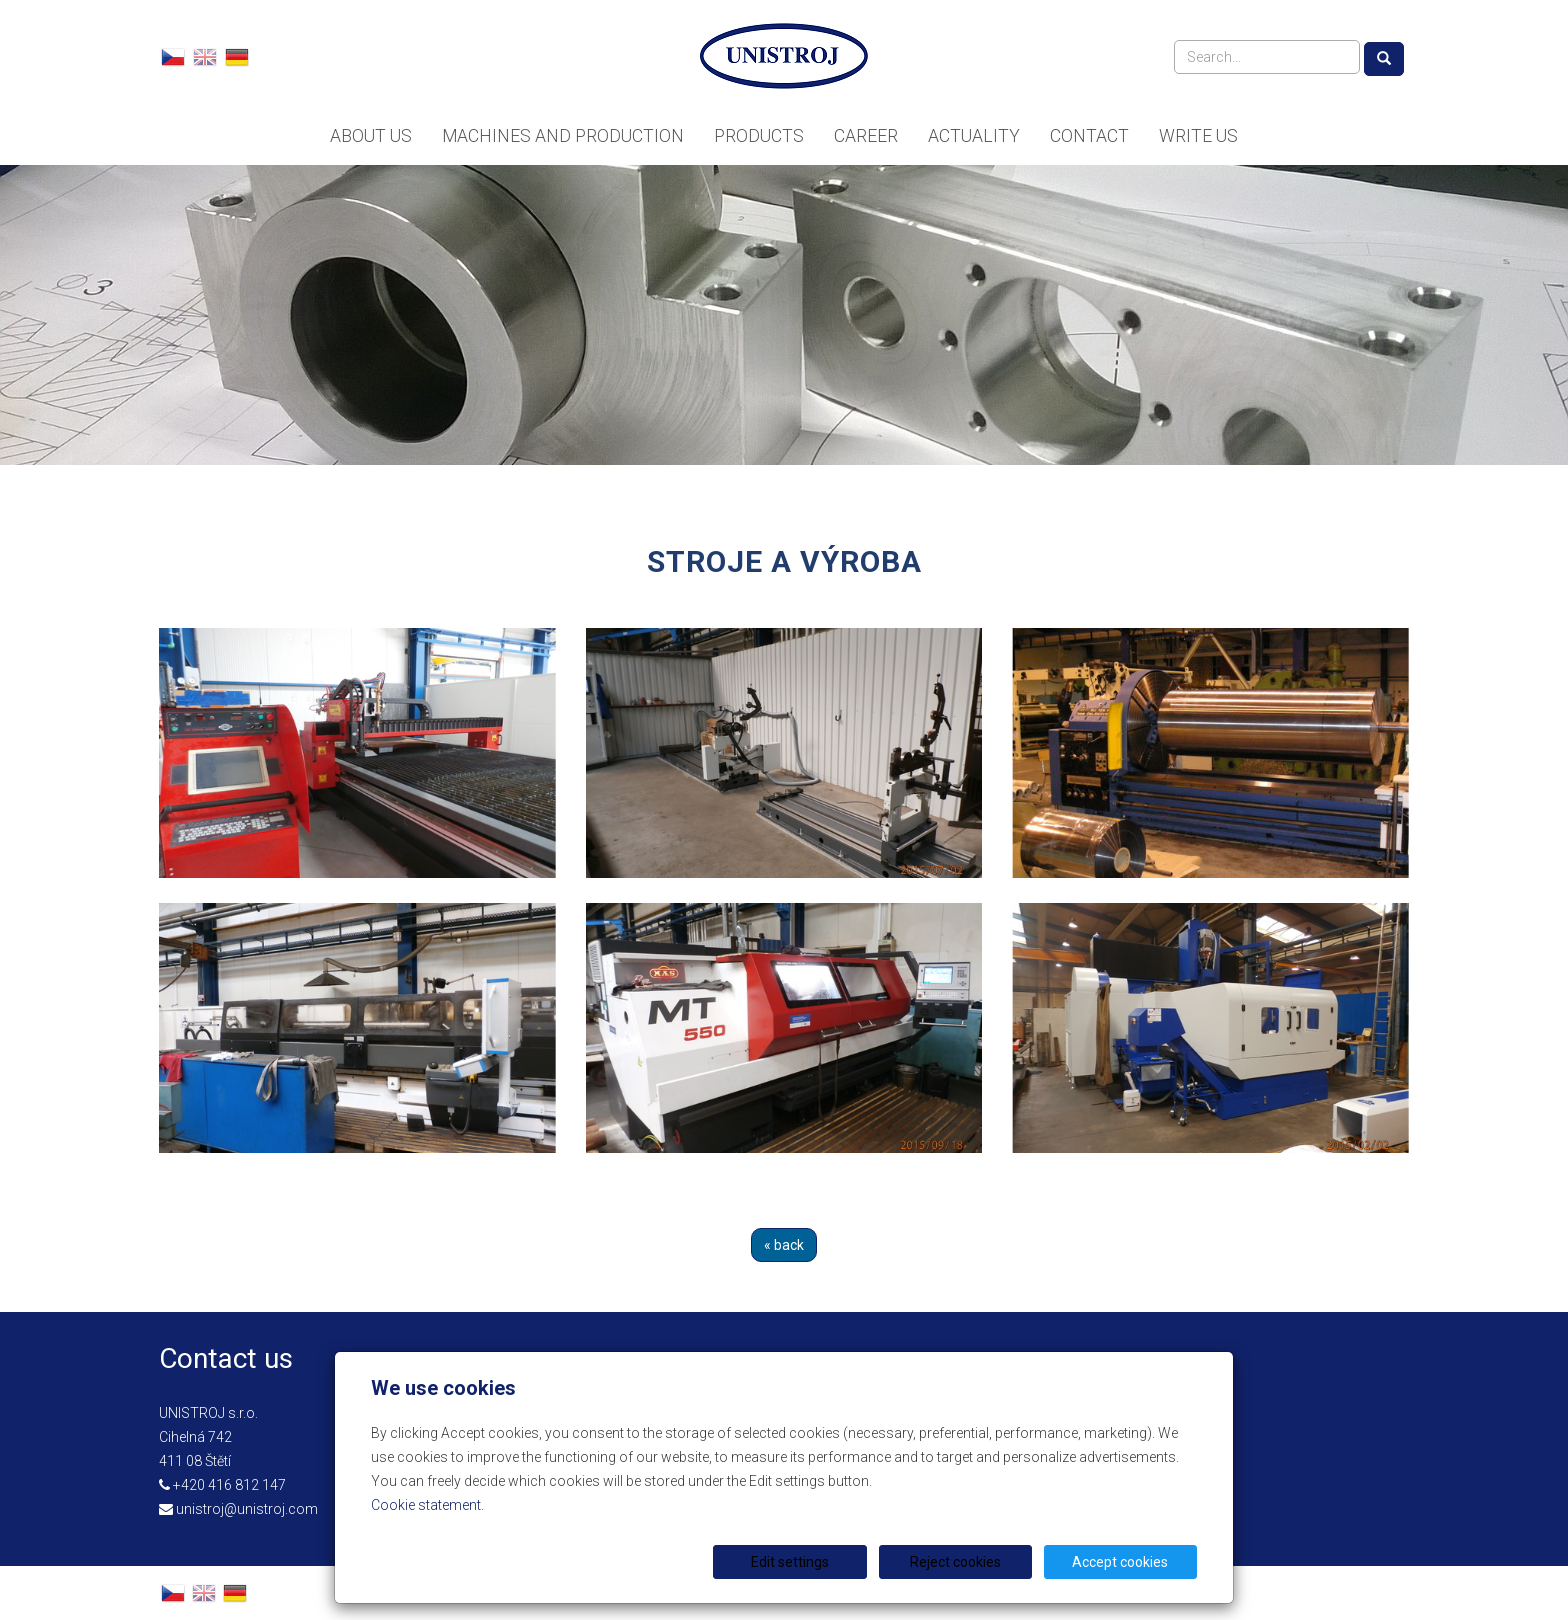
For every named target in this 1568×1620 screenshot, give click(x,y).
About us (371, 136)
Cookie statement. (427, 1505)
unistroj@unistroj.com (247, 1509)
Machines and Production (563, 136)
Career (866, 136)
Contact (1089, 136)
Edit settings (791, 1562)
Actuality (974, 136)
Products (759, 136)
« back (784, 1245)
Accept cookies (1121, 1562)
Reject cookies (955, 1562)
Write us (1198, 136)
